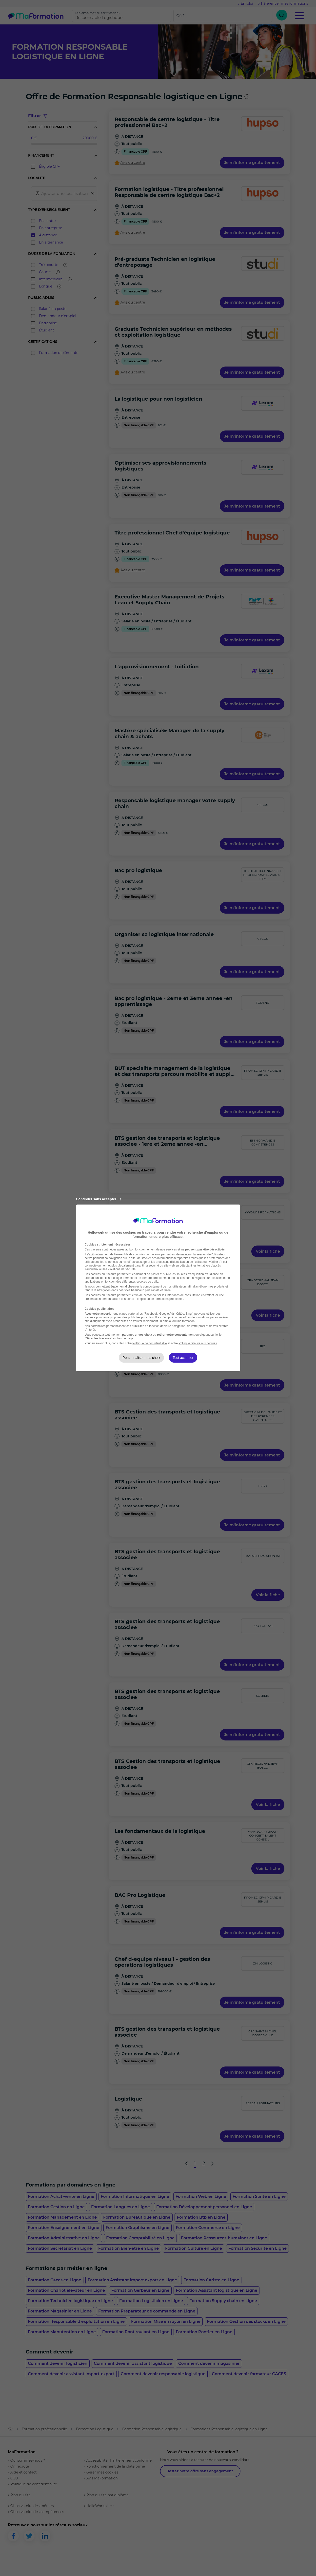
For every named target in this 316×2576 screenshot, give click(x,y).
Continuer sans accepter (98, 1199)
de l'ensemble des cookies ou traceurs (135, 1254)
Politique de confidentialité (150, 1343)
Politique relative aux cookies (197, 1343)
